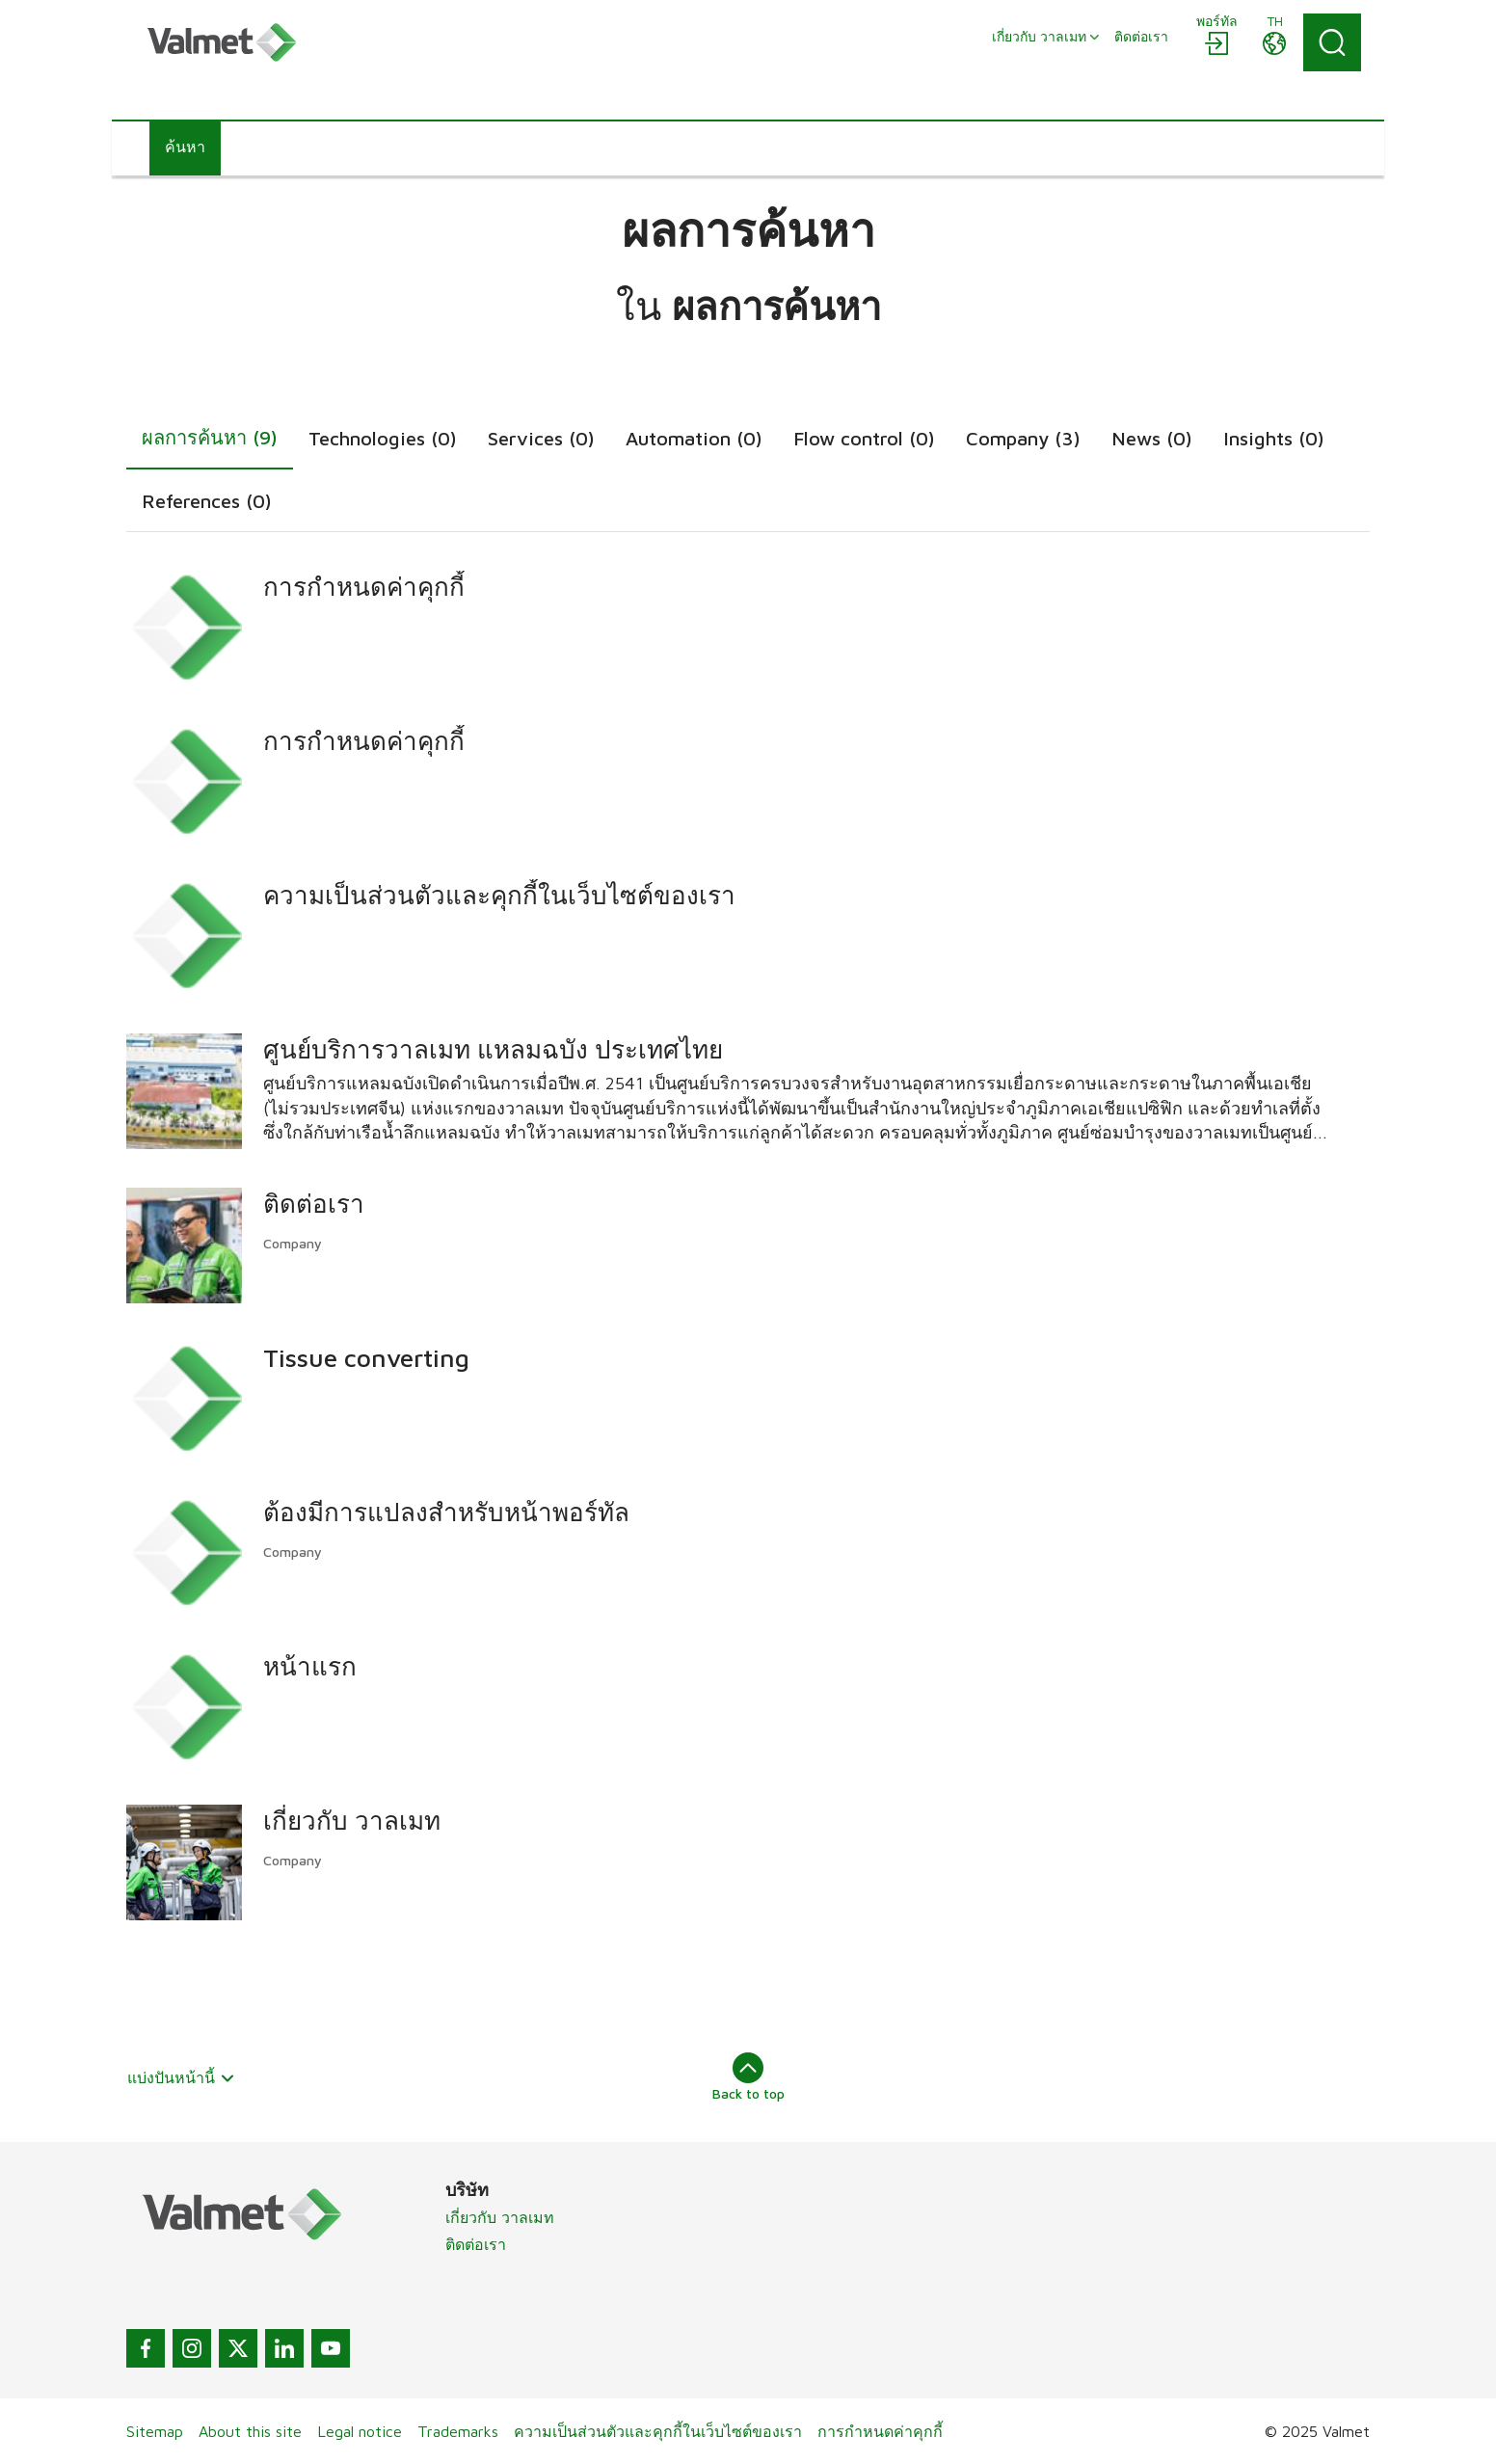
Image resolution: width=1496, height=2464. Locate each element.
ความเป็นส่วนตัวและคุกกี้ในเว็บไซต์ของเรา (658, 2431)
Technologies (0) (382, 438)
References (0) (207, 501)
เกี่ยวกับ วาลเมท (499, 2217)
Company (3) (1023, 438)
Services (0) (541, 438)
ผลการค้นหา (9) (210, 437)
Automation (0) (694, 438)
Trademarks (457, 2431)
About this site (250, 2431)
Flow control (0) (864, 438)
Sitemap (154, 2431)
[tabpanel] (748, 1241)
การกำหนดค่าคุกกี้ (880, 2431)
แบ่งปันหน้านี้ (181, 2077)
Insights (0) (1273, 438)
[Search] (1332, 42)
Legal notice (359, 2431)
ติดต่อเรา (475, 2244)
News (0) (1151, 438)
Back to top (748, 2076)
